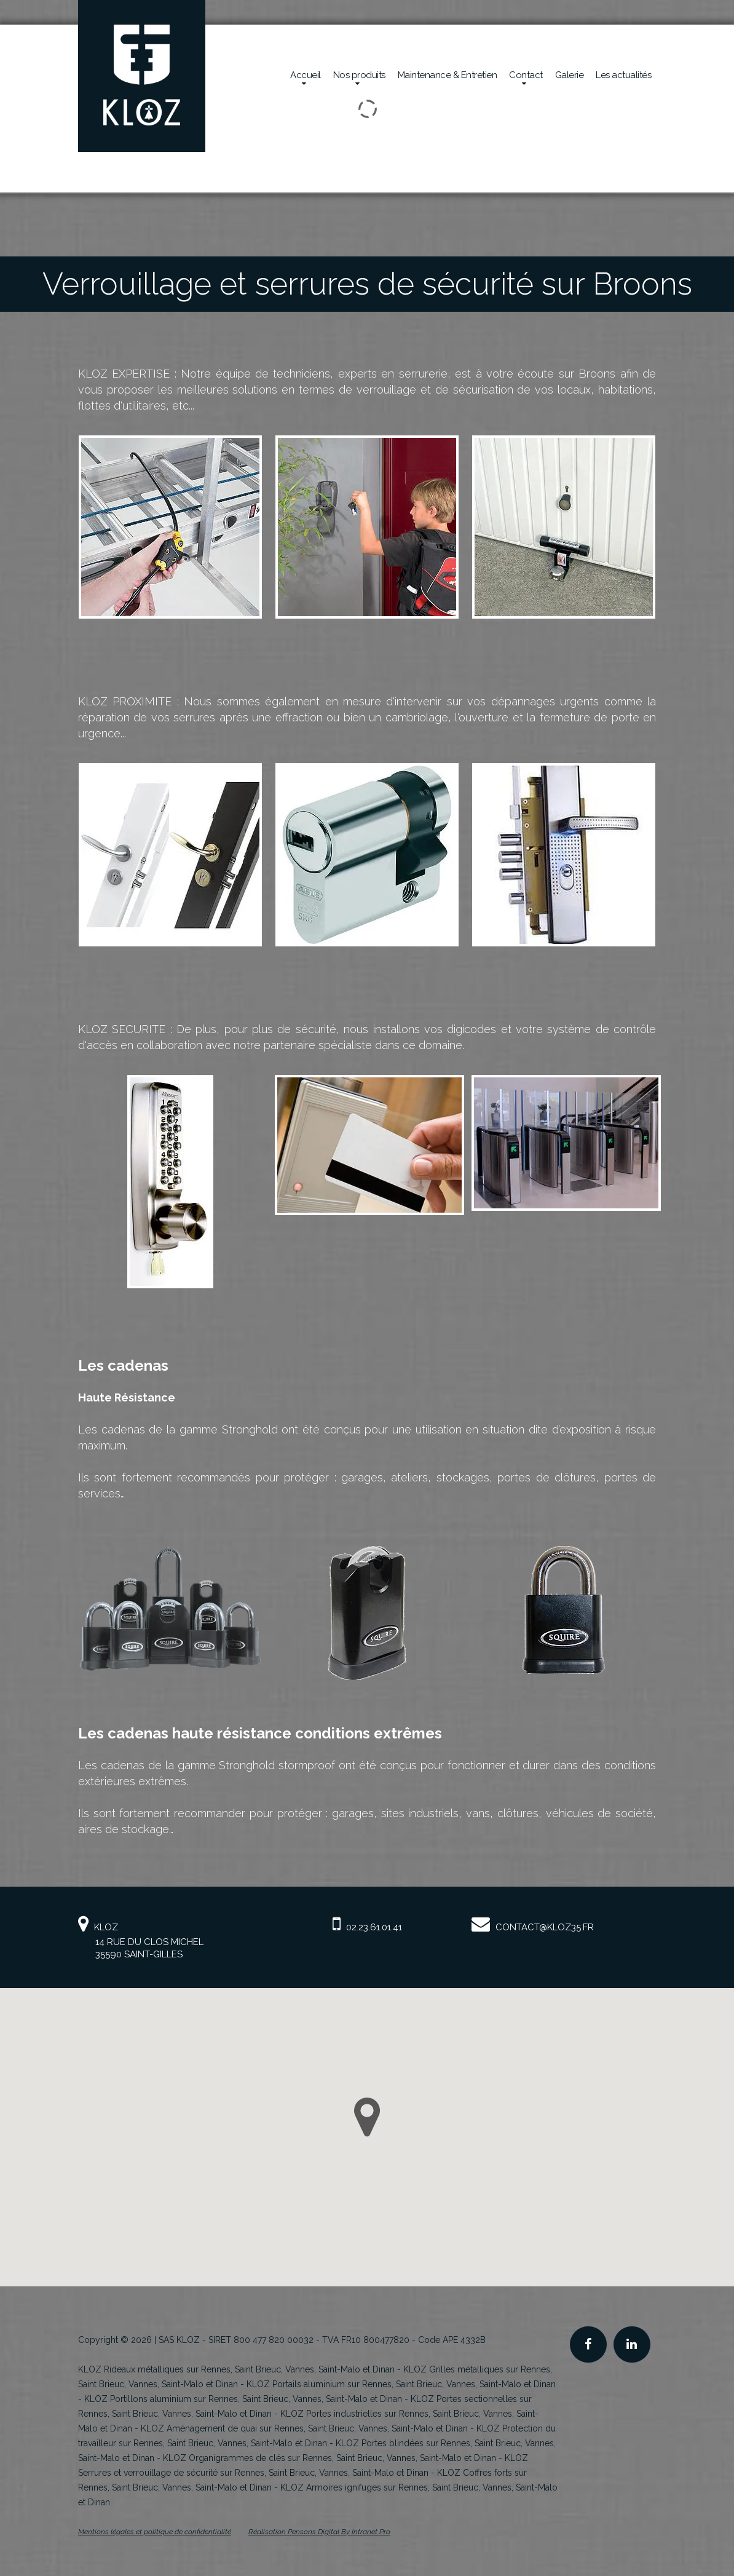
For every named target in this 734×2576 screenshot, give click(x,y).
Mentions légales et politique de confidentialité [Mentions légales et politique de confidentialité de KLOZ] (154, 2531)
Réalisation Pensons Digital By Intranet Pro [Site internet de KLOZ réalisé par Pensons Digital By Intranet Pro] (319, 2531)
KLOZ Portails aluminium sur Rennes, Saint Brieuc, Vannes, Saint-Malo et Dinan (401, 2384)
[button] (367, 2117)
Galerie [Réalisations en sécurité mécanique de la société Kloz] (569, 75)
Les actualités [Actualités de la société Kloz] (623, 75)
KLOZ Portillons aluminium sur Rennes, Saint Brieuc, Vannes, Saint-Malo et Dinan (243, 2399)
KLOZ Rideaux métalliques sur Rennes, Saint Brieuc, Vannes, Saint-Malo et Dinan (236, 2369)
